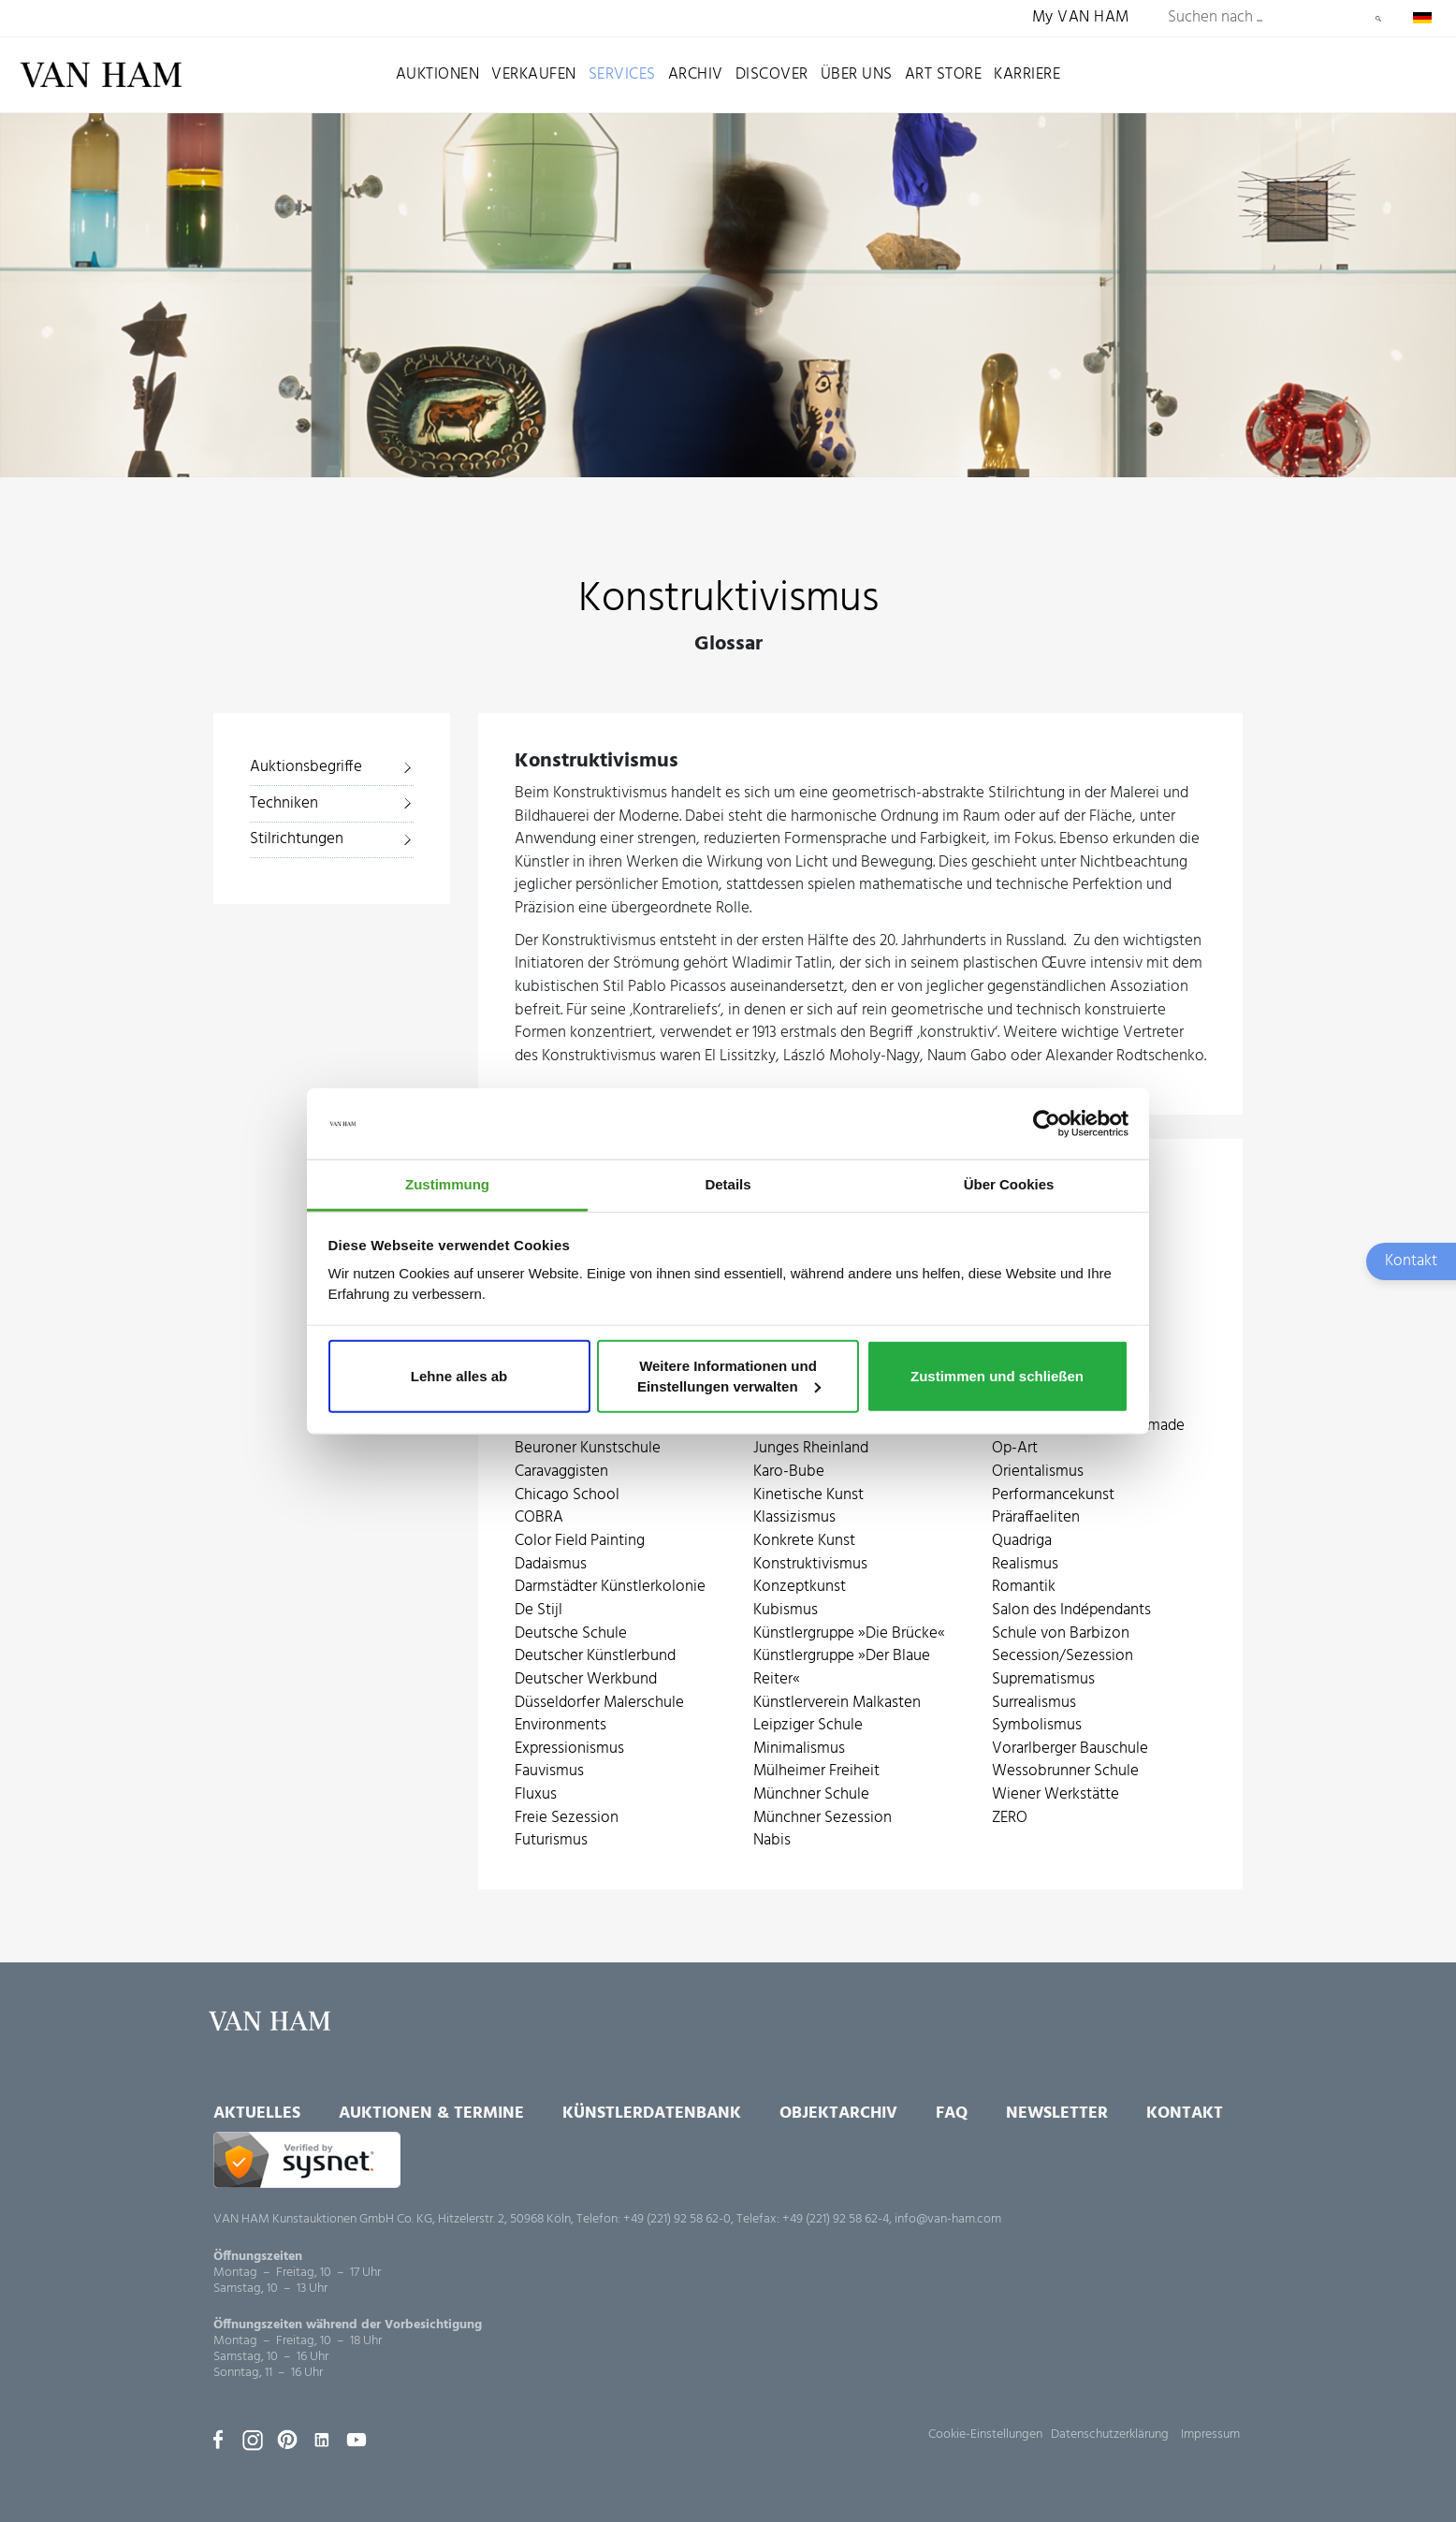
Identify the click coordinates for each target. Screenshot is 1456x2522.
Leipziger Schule (808, 1726)
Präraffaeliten (1036, 1518)
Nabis (772, 1841)
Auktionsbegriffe (306, 767)
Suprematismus (1043, 1680)
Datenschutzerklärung (1110, 2434)
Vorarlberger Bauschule (1070, 1749)
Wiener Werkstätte (1055, 1795)
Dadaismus (551, 1565)
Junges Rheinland (810, 1449)
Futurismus (551, 1841)
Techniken (284, 803)
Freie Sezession (567, 1818)
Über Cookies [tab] (1009, 1184)
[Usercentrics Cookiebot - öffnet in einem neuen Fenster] (1046, 1124)
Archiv (695, 74)
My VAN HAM (1080, 18)
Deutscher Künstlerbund (595, 1657)
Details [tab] (727, 1184)
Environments (560, 1726)
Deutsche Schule (571, 1634)
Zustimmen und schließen (997, 1376)
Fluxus (536, 1795)
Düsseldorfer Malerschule (599, 1703)
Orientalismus (1038, 1472)
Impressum (1210, 2434)
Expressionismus (569, 1749)
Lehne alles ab (459, 1376)
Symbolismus (1037, 1726)
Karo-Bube (788, 1472)
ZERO (1009, 1818)
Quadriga (1022, 1541)
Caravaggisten (561, 1472)
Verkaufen (533, 74)
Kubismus (785, 1611)
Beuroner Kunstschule (588, 1449)
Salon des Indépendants (1071, 1611)
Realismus (1025, 1565)
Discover (771, 74)
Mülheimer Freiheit (816, 1772)
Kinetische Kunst (808, 1496)
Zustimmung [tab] (447, 1184)
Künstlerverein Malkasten (837, 1703)
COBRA (539, 1518)
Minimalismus (799, 1749)
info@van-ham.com (948, 2219)
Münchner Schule (811, 1795)
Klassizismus (794, 1518)
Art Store (944, 74)
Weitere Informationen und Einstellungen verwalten (729, 1376)
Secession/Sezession (1062, 1657)
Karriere (1027, 74)
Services (622, 74)
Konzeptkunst (799, 1587)
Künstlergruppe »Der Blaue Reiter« (841, 1668)
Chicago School (567, 1496)
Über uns (857, 74)
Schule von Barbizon (1060, 1634)
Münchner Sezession (822, 1818)
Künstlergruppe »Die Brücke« (849, 1634)
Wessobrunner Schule (1065, 1772)
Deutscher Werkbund (586, 1680)
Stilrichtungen (296, 839)
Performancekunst (1053, 1496)
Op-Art (1015, 1449)
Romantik (1024, 1587)
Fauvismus (549, 1772)
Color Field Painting (580, 1541)
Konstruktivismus (810, 1565)
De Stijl (538, 1611)
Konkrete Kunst (804, 1541)
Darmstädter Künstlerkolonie (610, 1587)
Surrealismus (1034, 1703)
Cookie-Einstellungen (985, 2434)
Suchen (1378, 19)
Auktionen (438, 74)
